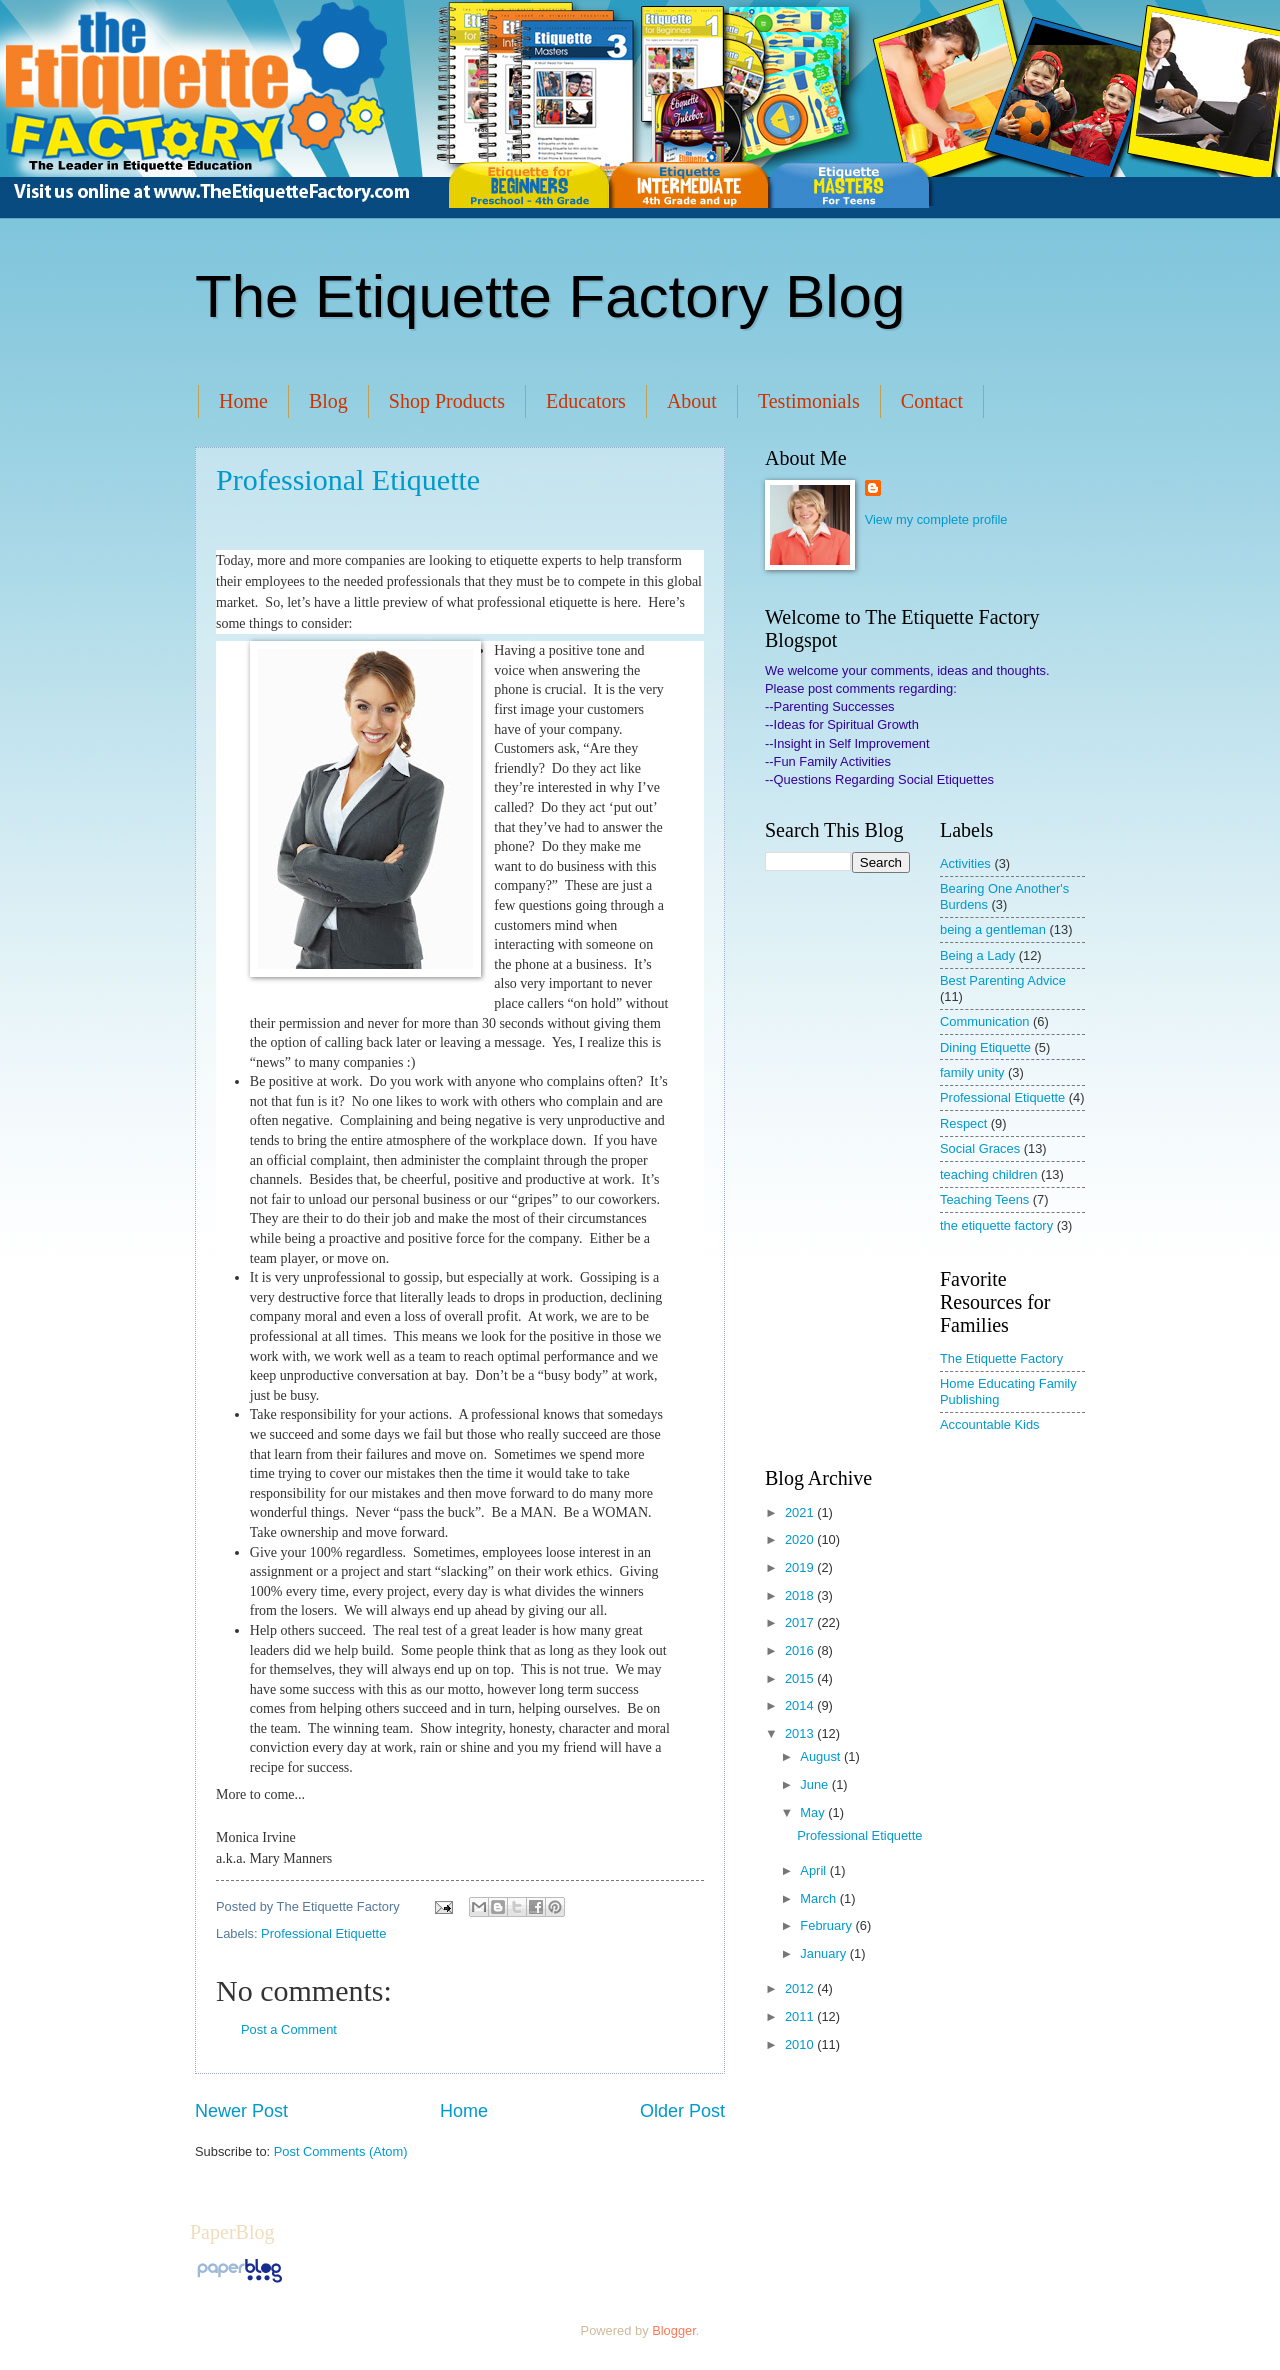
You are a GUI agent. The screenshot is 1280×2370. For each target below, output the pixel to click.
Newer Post (241, 2111)
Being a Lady (977, 955)
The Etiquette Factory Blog (550, 296)
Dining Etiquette (985, 1047)
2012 (801, 1988)
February (827, 1925)
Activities (965, 863)
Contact (932, 401)
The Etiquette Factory (1001, 1358)
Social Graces (980, 1148)
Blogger (674, 2330)
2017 (801, 1622)
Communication (984, 1021)
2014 (801, 1705)
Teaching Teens (984, 1199)
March (819, 1898)
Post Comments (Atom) (341, 2151)
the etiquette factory (996, 1225)
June (816, 1784)
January (824, 1953)
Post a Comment (289, 2029)
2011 (801, 2016)
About (692, 401)
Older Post (682, 2111)
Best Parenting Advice (1003, 980)
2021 (801, 1512)
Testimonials (809, 401)
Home (243, 401)
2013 (801, 1733)
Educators (586, 401)
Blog (328, 401)
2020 (801, 1539)
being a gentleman (993, 929)
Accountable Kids (990, 1424)
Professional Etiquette (348, 479)
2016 (801, 1650)
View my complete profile (936, 519)
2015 (801, 1678)
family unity (972, 1072)
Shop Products (447, 401)
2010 (801, 2044)
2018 (801, 1595)
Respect (963, 1123)
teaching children (988, 1174)
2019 (801, 1567)
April (814, 1870)
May (814, 1812)
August (822, 1756)
